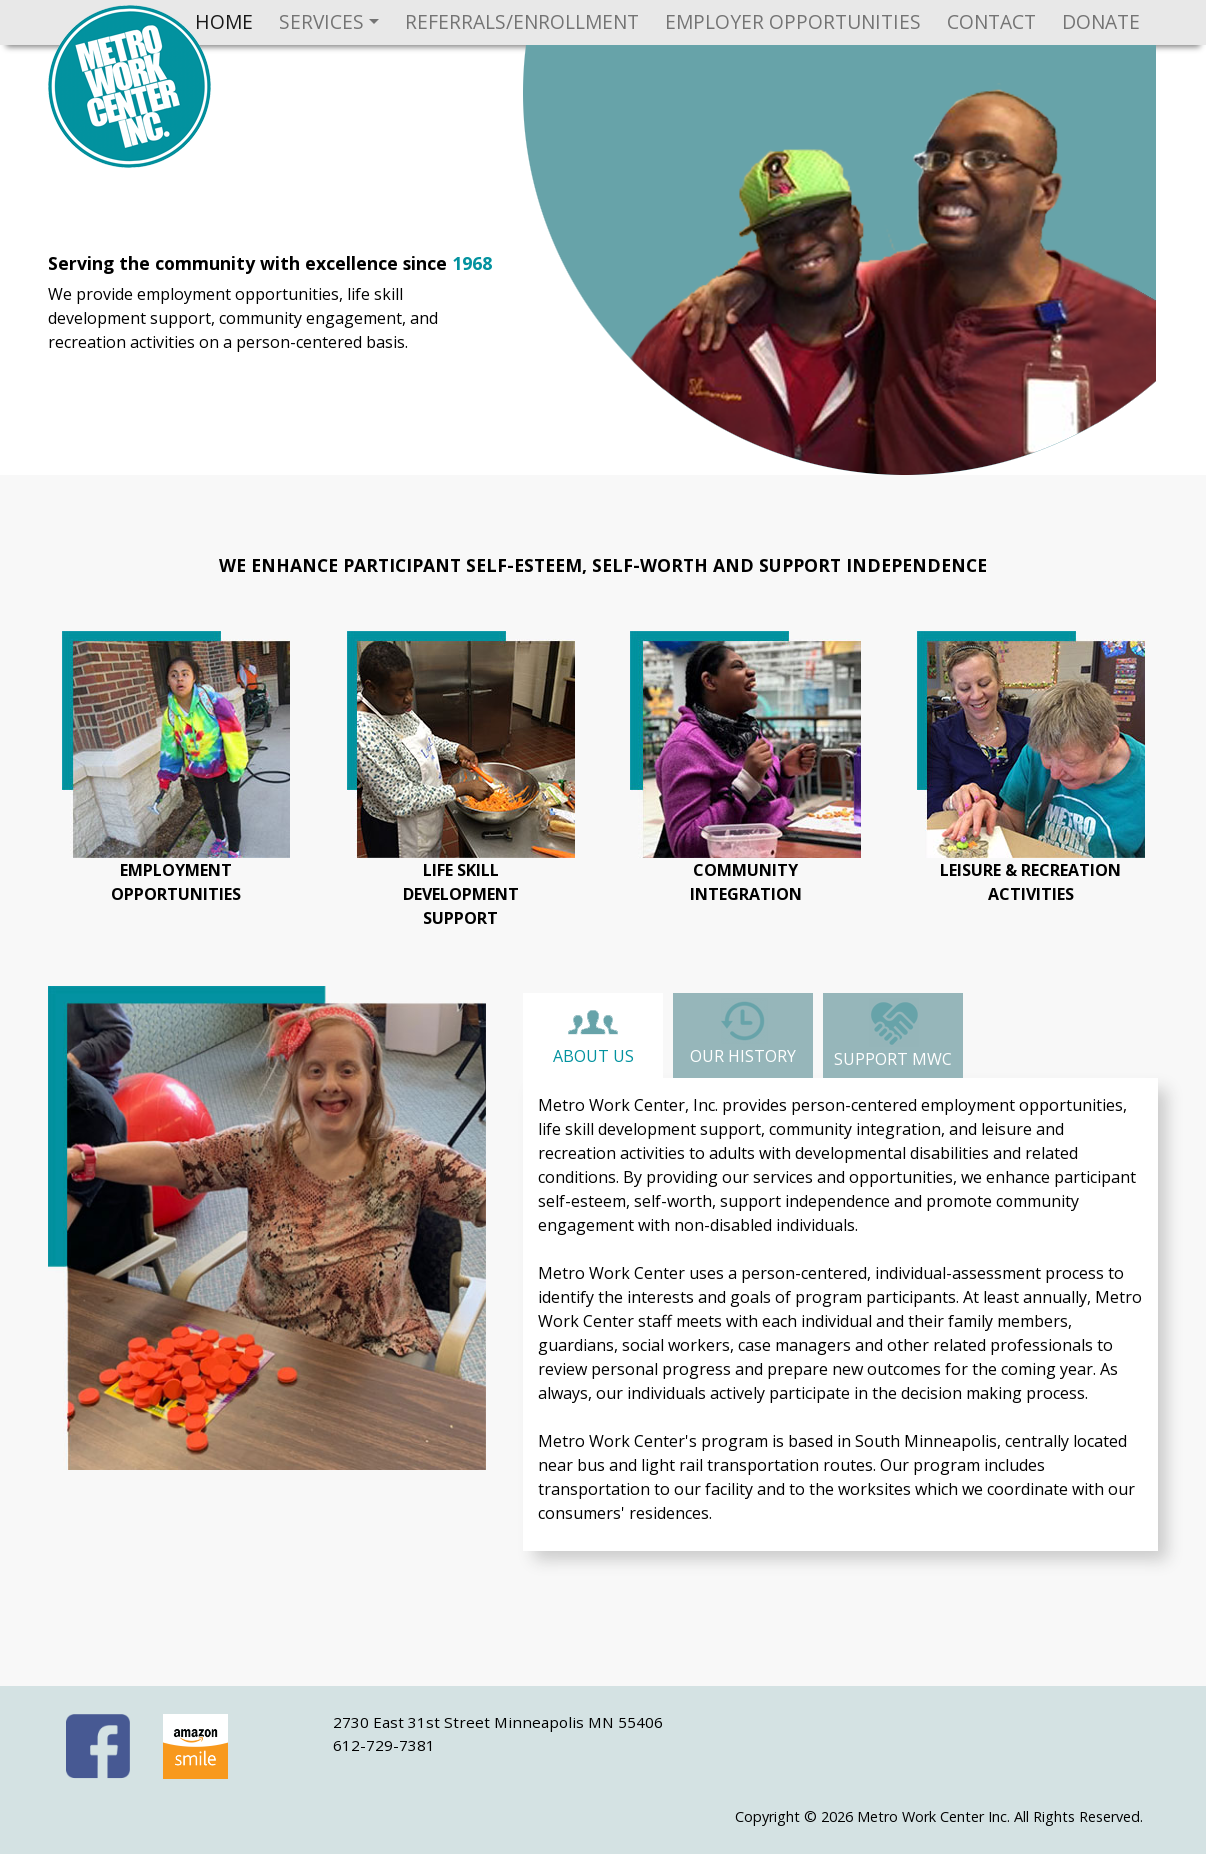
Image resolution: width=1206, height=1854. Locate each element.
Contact (991, 21)
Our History (743, 1032)
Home (224, 21)
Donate (1101, 21)
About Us (593, 1037)
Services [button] (321, 21)
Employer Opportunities (793, 21)
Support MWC (893, 1034)
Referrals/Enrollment (522, 21)
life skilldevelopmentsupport (461, 894)
